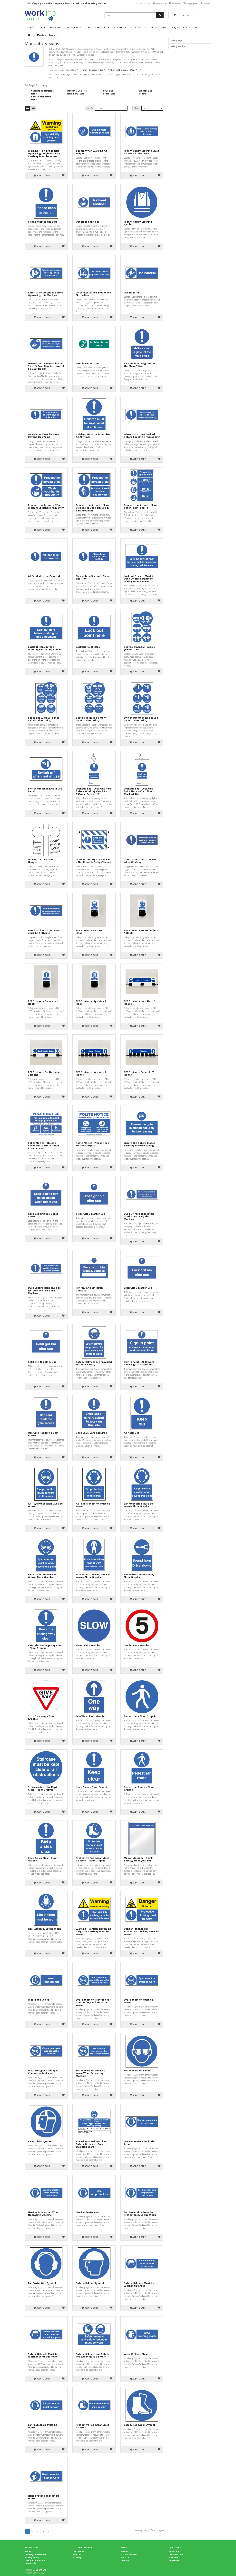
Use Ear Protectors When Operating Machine (43, 2214)
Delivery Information (36, 2554)
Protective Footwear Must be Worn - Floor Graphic (92, 1859)
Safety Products (98, 27)
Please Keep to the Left (42, 221)
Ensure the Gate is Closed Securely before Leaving (139, 1144)
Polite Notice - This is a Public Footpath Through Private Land (43, 1145)
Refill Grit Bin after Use (42, 1361)
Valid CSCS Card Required (91, 1432)
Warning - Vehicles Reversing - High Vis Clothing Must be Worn (93, 1931)
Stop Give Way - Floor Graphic (41, 1717)
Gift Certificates (129, 2554)
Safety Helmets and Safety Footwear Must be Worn (92, 2355)
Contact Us (138, 27)
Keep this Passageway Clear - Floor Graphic (45, 1647)
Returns (77, 2554)
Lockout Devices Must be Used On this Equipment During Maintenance (139, 578)
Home (30, 27)
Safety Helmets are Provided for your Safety (94, 1363)
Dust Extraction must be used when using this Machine (139, 1216)
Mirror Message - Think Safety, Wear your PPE (138, 1859)
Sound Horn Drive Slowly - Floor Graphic (140, 1576)
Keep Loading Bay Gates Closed (43, 1215)
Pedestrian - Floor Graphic (140, 1716)
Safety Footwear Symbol (139, 2424)
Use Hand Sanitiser (87, 221)
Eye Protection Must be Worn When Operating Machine (90, 2073)
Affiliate (124, 2557)
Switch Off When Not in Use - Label (46, 790)
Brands (124, 2551)
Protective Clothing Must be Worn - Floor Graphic (93, 1576)
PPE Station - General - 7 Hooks (139, 1073)
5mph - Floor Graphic (137, 1645)
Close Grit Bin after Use (90, 1213)
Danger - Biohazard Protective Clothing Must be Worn (141, 1931)
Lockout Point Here (88, 646)
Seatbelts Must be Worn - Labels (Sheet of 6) (92, 719)
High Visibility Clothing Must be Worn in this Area (141, 152)
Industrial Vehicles (77, 90)
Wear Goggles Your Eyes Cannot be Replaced (43, 2072)
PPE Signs (108, 90)
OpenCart (41, 2569)
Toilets (142, 93)
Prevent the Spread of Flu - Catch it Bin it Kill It (140, 506)
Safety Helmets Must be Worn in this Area (139, 2284)
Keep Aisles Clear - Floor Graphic (43, 1859)
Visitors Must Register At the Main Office (139, 365)
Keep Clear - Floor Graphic (92, 1787)
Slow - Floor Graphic (88, 1645)
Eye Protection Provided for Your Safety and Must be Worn (93, 2002)
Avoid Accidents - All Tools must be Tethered (44, 932)
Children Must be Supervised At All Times (93, 436)
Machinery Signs (75, 93)
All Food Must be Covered (44, 576)
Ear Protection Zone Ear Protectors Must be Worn (140, 2214)
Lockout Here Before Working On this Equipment (45, 648)
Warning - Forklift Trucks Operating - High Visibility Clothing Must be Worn (44, 153)
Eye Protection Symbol (138, 2070)
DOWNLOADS (158, 27)
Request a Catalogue (184, 27)
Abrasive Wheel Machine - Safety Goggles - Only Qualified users (91, 2144)
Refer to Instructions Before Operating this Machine (45, 294)
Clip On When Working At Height (91, 152)
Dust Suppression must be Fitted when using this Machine (44, 1290)
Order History (175, 2554)
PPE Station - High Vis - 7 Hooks (91, 1073)
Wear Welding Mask (136, 2354)
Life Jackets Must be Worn (44, 1928)
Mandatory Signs (46, 35)
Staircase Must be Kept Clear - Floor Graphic (42, 1788)
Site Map (77, 2557)
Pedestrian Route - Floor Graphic (139, 1788)
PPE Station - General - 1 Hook (43, 1002)
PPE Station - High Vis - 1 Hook (91, 1002)
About (28, 2551)
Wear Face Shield (38, 1999)
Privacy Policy (32, 2557)
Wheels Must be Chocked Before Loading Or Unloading (142, 436)
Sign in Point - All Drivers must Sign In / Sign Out (139, 1363)
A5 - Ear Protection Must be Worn (93, 1505)
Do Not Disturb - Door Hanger (42, 861)
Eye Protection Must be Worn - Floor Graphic (42, 1576)
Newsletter (174, 2560)
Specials (124, 2560)
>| (49, 2531)
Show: (137, 108)
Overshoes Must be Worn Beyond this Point (43, 436)
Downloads (30, 2563)
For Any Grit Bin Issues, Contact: (90, 1289)
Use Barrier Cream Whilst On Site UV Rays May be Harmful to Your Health (46, 366)
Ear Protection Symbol (42, 2283)
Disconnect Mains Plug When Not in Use (93, 294)
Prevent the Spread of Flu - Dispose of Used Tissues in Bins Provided (92, 507)
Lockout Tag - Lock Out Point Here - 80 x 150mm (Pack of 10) (139, 791)
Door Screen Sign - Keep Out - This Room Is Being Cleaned (93, 861)
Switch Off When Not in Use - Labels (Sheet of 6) (142, 719)
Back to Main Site (50, 27)
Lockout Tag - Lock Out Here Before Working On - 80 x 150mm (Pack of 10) (93, 791)
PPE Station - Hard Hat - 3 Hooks (140, 1002)
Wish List (173, 2557)
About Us (120, 27)
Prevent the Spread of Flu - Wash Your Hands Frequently (46, 506)
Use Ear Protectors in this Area (140, 2143)
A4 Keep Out (131, 1432)
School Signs (145, 90)
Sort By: (89, 108)
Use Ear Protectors (87, 2212)
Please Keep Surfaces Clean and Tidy (92, 577)
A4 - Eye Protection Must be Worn (45, 1505)
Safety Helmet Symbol (90, 2283)
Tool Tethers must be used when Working (140, 861)
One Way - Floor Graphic (91, 1716)
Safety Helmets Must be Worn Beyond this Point (43, 2355)
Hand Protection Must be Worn (43, 2497)
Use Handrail (131, 292)
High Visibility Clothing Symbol (138, 223)
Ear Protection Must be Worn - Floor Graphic (138, 1505)
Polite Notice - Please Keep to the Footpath (92, 1144)
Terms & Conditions (35, 2560)
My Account (174, 2551)
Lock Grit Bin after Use (138, 1287)
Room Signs (109, 93)
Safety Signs (74, 27)
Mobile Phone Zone (87, 363)
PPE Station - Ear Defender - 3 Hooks (45, 1073)
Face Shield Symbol (39, 2141)
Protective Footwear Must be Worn (92, 2426)
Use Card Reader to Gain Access (43, 1434)
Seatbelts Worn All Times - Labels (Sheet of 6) (44, 719)
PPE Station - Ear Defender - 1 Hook (141, 932)
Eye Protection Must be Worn (138, 2001)
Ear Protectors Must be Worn (42, 2426)
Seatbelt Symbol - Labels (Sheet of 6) (139, 648)
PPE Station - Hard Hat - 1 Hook (92, 932)
